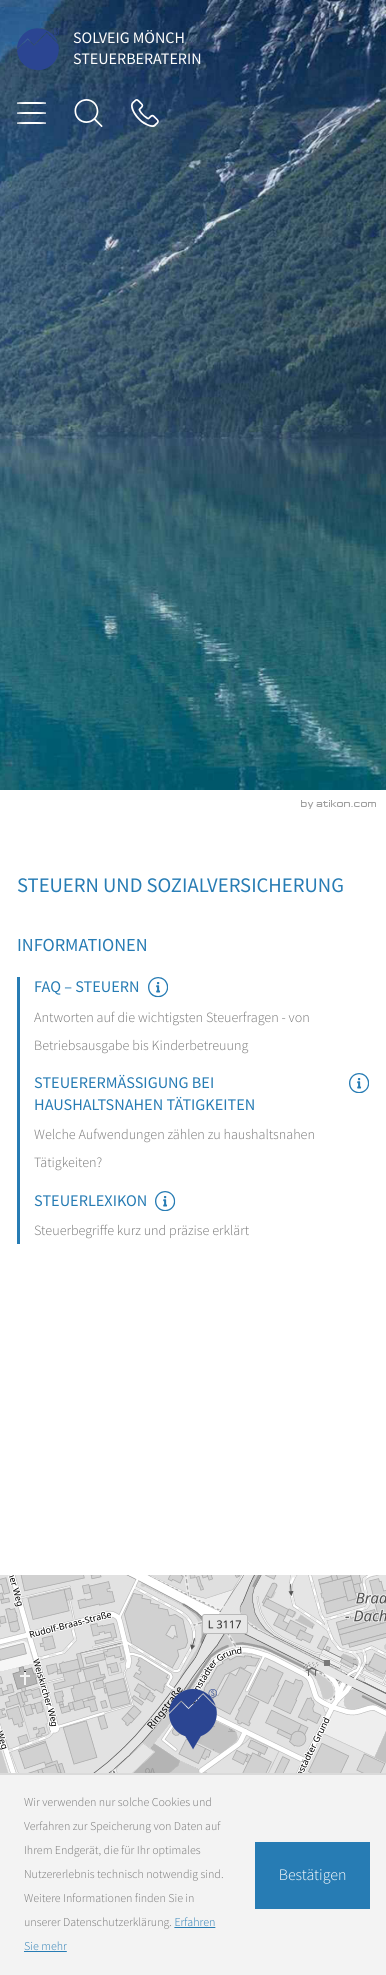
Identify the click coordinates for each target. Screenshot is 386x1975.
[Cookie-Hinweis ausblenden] (312, 1875)
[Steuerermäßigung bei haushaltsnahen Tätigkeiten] (201, 1124)
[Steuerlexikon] (201, 1217)
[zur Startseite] (38, 49)
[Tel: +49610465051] (145, 113)
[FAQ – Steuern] (201, 1018)
